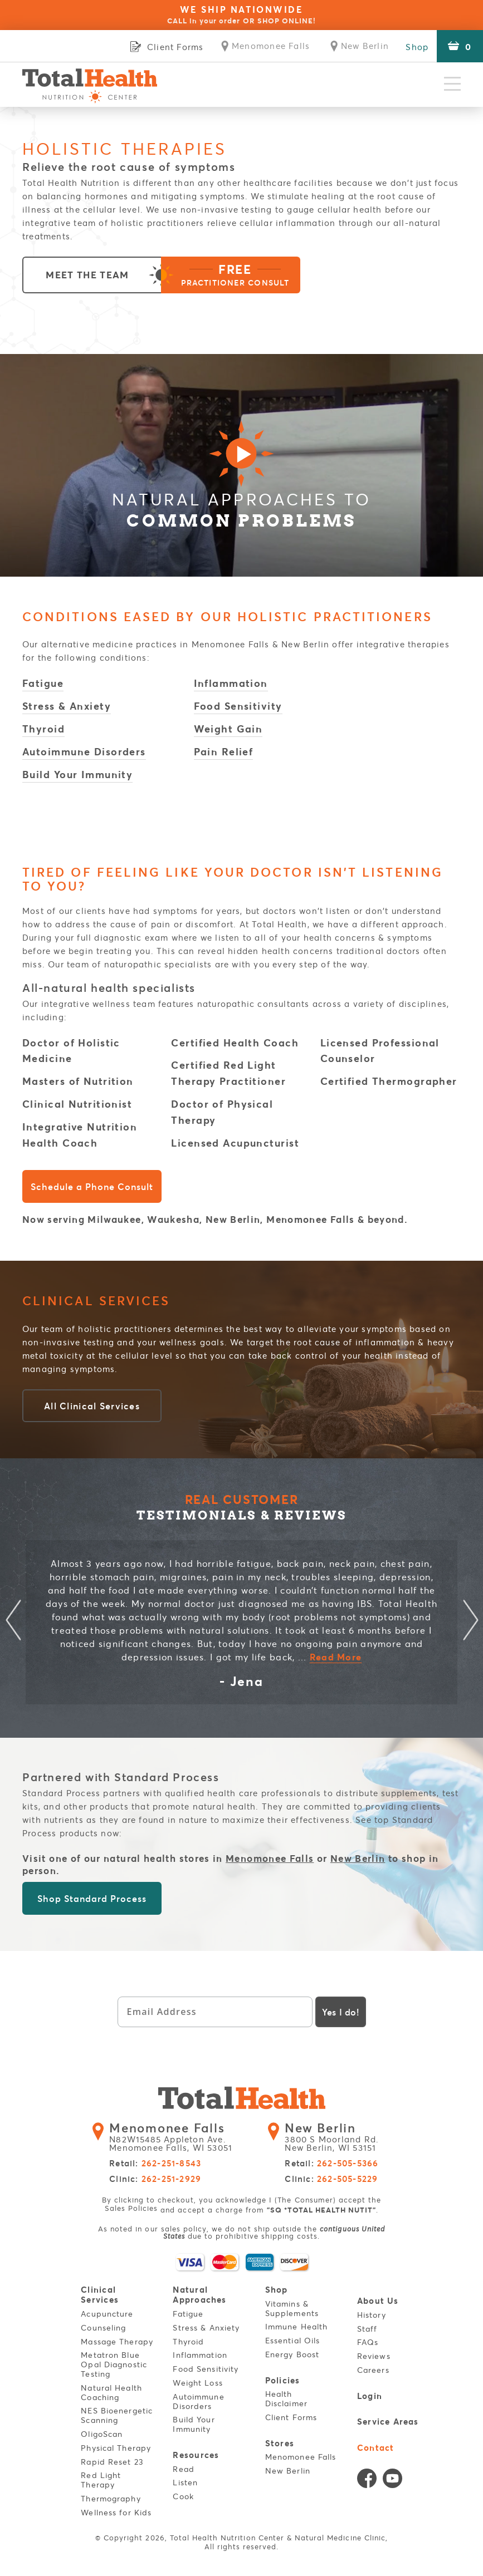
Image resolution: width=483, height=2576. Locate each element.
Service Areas (388, 2421)
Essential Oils (292, 2340)
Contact (375, 2446)
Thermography (110, 2498)
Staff (367, 2328)
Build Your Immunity (77, 774)
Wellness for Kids (116, 2512)
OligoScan (102, 2434)
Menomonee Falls (270, 1858)
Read (183, 2468)
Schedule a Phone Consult (92, 1187)
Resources (196, 2454)
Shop (417, 46)
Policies (282, 2380)
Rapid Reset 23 (112, 2461)
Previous (13, 1622)
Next (470, 1622)
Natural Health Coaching (111, 2392)
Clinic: (155, 2179)
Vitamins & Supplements (292, 2308)
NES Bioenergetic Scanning (117, 2415)
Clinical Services (100, 2294)
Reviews (374, 2356)
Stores (279, 2442)
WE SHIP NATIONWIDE (241, 14)
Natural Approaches (200, 2294)
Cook (183, 2495)
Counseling (103, 2327)
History (371, 2314)
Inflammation (231, 683)
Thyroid (43, 728)
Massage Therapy (117, 2341)
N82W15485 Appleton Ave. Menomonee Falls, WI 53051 (177, 2137)
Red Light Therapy (101, 2479)
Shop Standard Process (91, 1898)
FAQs (367, 2342)
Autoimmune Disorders (84, 751)
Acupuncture (107, 2313)
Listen (185, 2482)
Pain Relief (223, 751)
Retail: (155, 2164)
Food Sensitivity (238, 705)
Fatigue (43, 683)
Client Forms (291, 2417)
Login (369, 2395)
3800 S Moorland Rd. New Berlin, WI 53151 (336, 2137)
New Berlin (358, 1858)
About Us (378, 2300)
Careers (373, 2370)
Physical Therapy (116, 2447)
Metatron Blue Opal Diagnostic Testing (114, 2364)
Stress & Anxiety (66, 705)
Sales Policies (131, 2208)
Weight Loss (198, 2382)
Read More (336, 1657)
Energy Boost (292, 2354)
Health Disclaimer (286, 2398)
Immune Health (296, 2327)
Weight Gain (228, 728)
